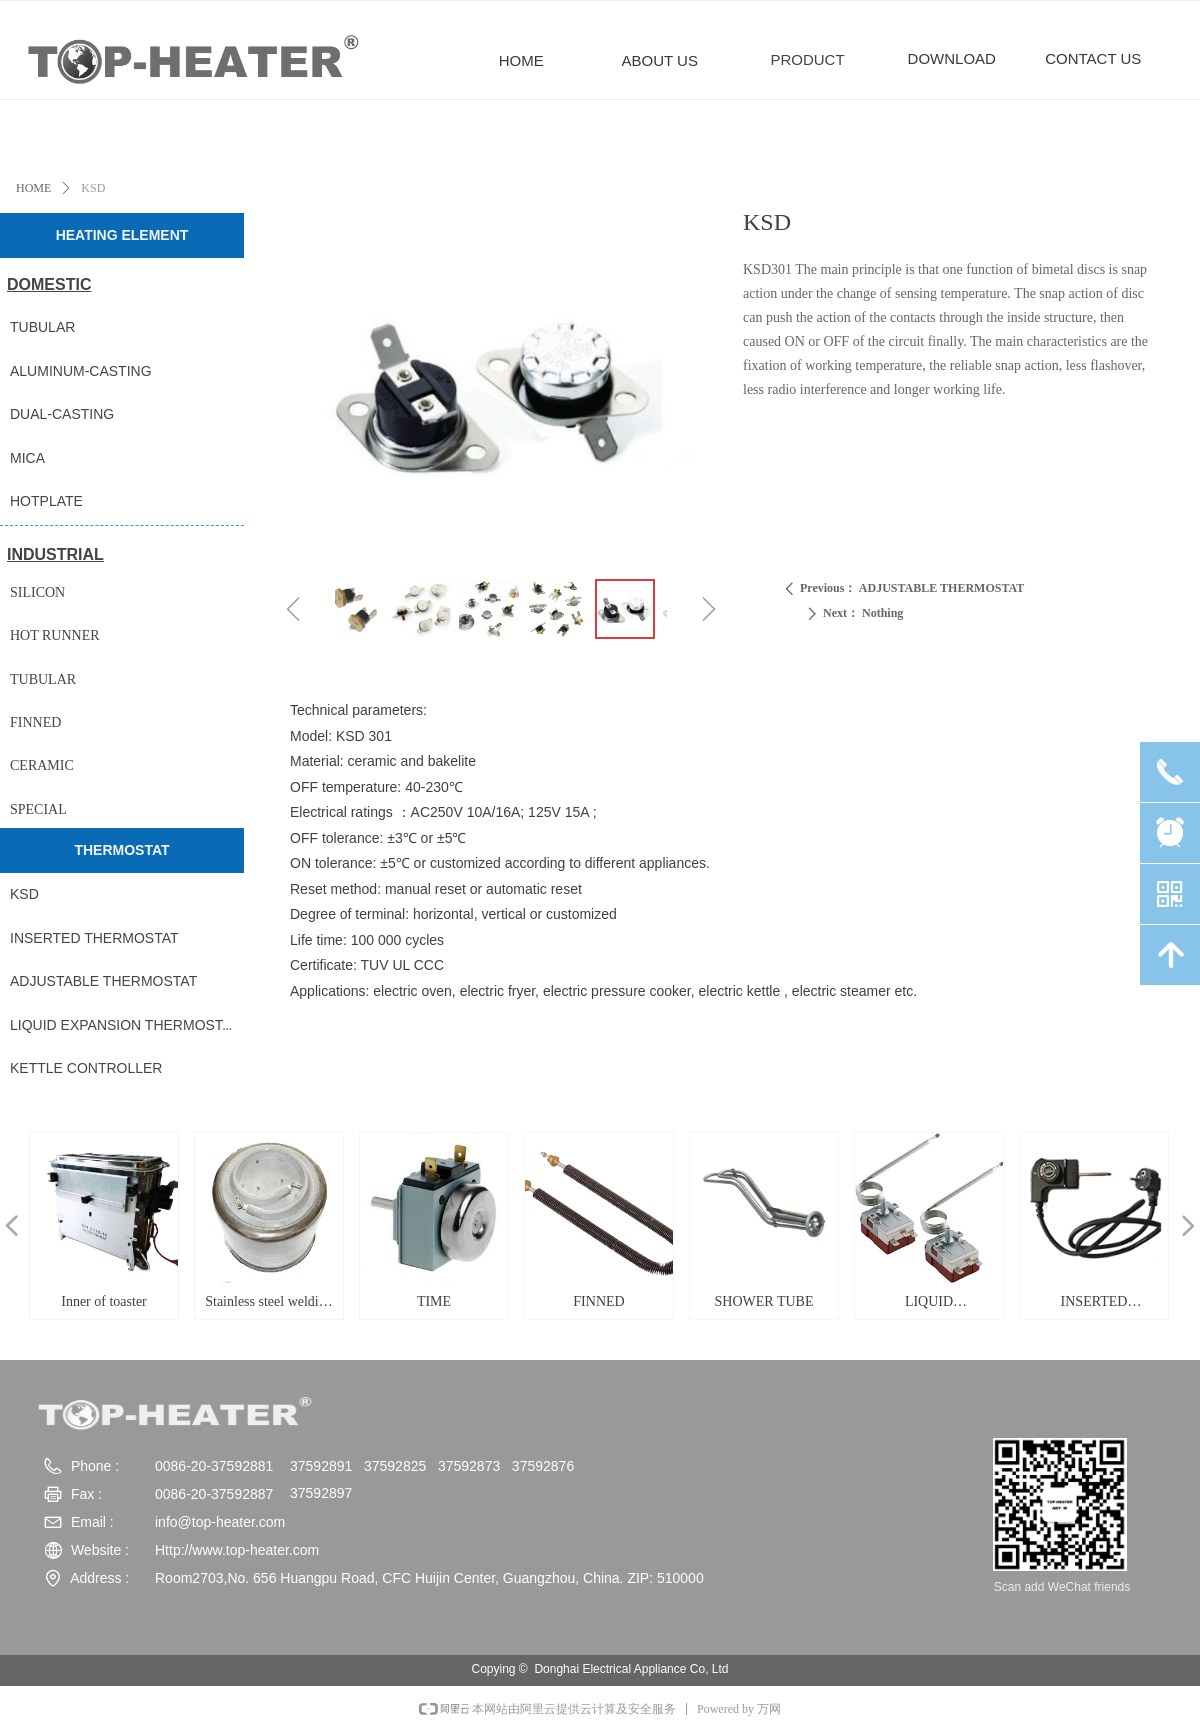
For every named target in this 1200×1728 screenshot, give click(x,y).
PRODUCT (807, 59)
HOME (33, 188)
